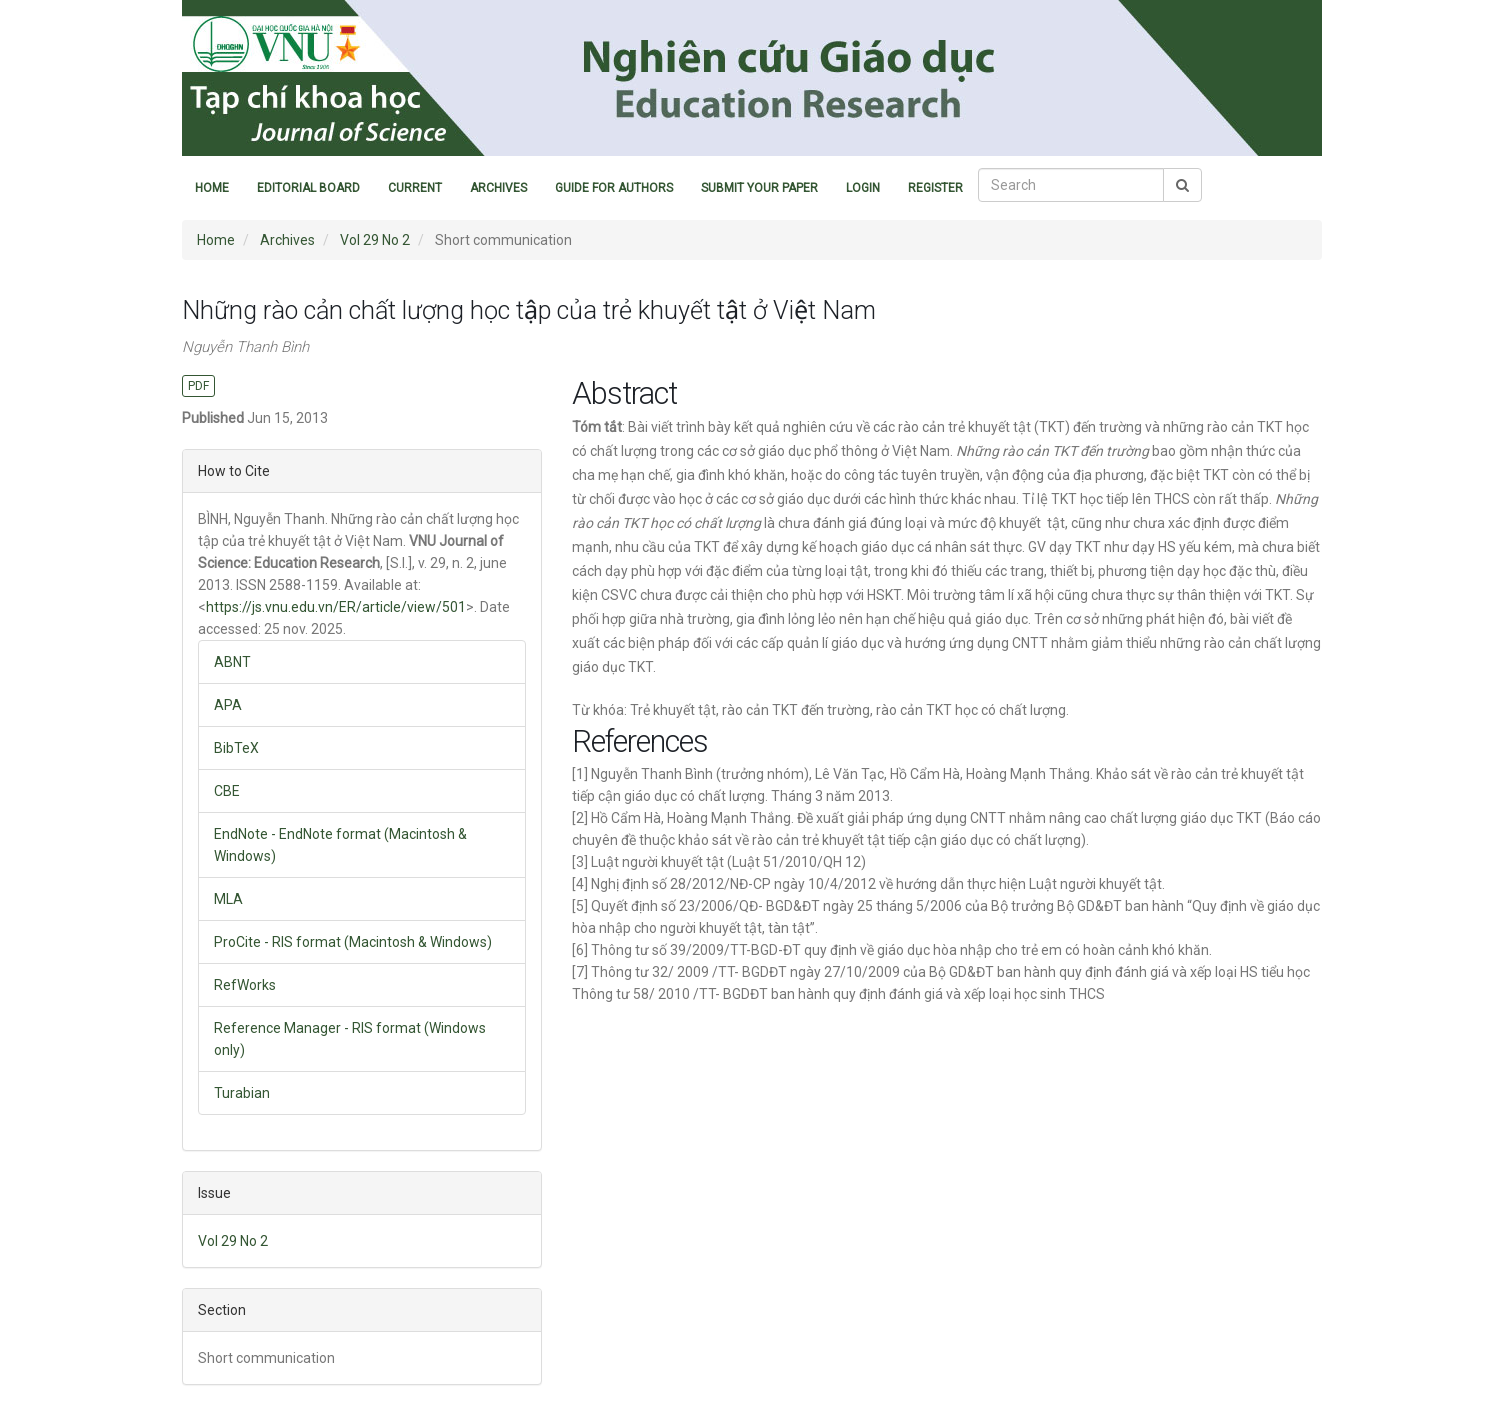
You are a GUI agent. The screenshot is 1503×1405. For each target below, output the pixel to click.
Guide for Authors (614, 188)
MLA (228, 899)
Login (863, 188)
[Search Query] (1071, 185)
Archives (498, 188)
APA (228, 705)
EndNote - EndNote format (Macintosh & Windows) (340, 845)
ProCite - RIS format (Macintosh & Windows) (353, 942)
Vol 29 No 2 (375, 240)
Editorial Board (308, 188)
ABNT (232, 662)
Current (415, 188)
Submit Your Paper (759, 188)
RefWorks (245, 985)
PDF (198, 386)
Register (935, 188)
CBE (227, 791)
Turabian (242, 1093)
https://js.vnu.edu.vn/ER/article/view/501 (336, 607)
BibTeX (236, 748)
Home (212, 188)
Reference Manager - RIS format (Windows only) (350, 1039)
